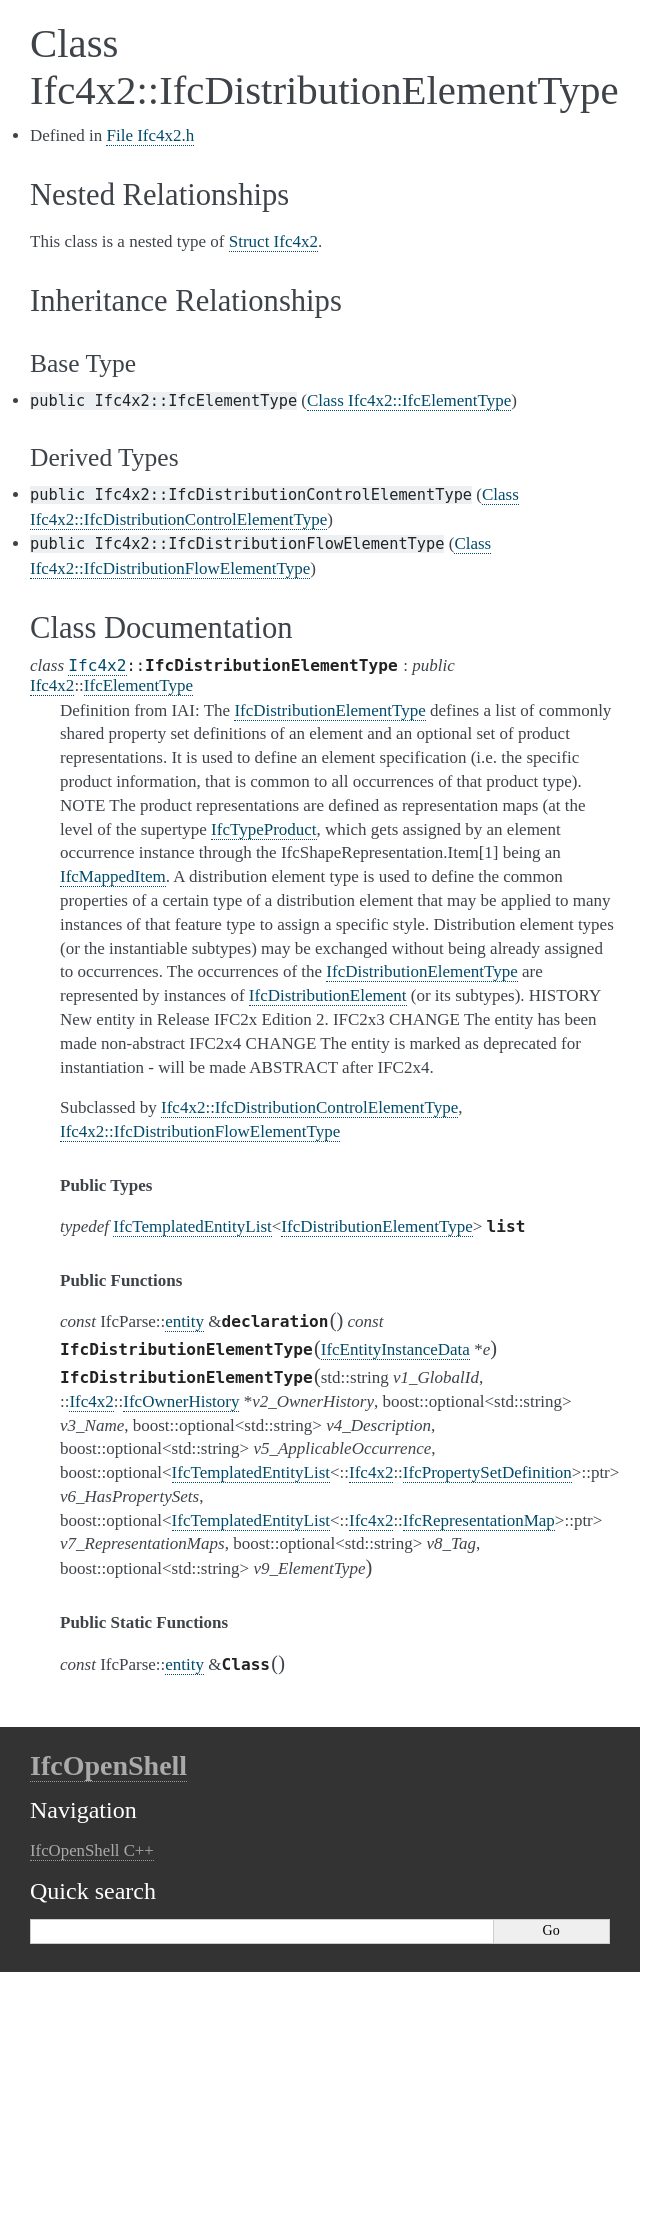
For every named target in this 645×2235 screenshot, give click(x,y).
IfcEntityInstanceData (395, 1349)
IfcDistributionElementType (376, 1226)
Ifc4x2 (97, 665)
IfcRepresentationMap (479, 1520)
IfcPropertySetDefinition (487, 1472)
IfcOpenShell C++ (92, 1850)
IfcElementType (138, 685)
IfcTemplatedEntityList (192, 1226)
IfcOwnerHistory (181, 1401)
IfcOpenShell (108, 1765)
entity (184, 1321)
